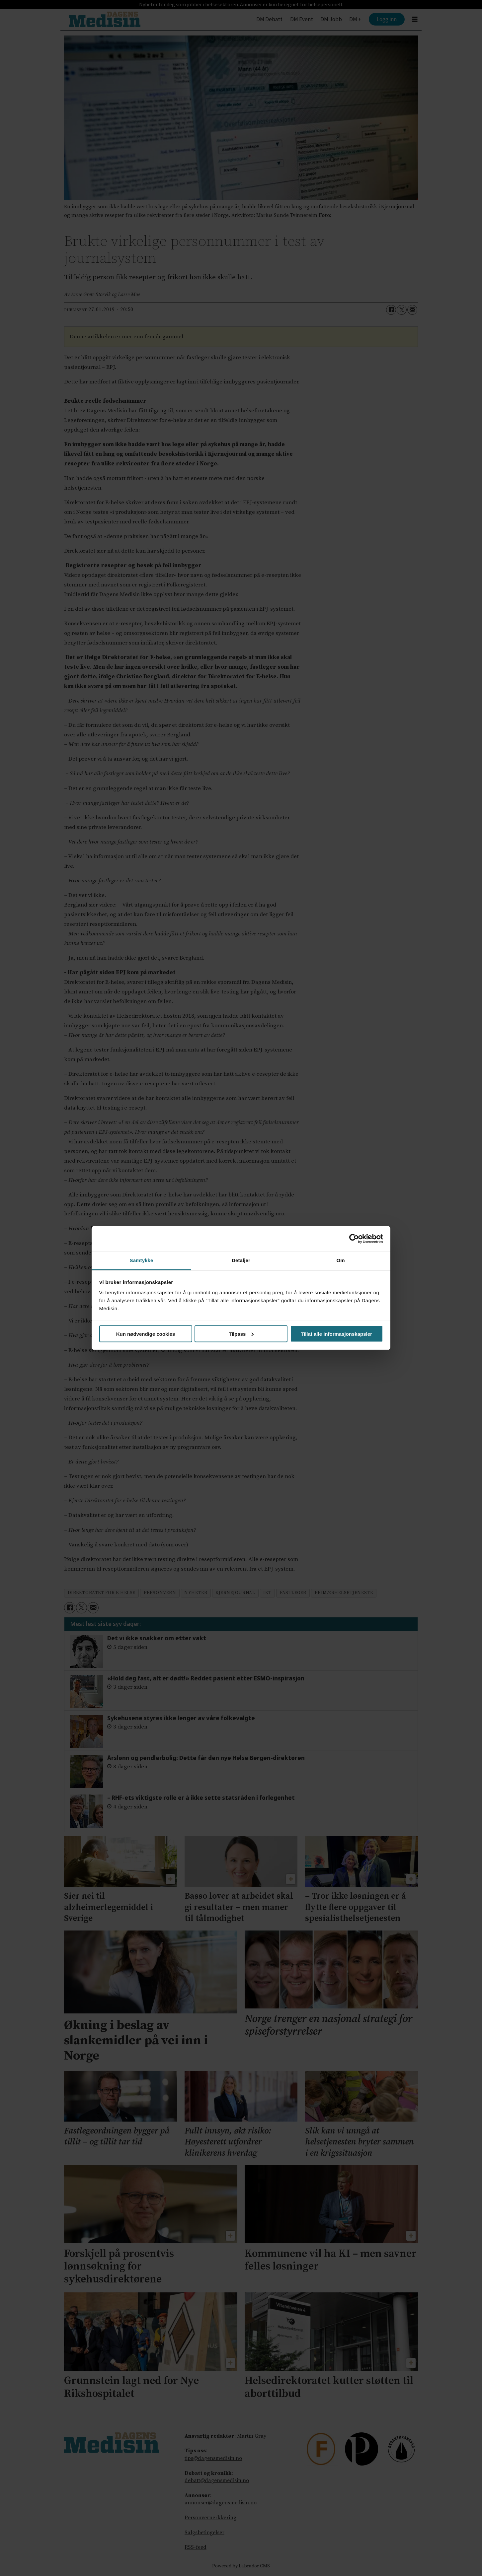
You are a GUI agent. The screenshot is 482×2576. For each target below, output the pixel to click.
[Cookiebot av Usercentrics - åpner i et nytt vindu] (354, 1239)
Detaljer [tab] (241, 1260)
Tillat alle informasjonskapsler (336, 1333)
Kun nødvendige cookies (145, 1333)
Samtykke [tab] (141, 1260)
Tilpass (241, 1333)
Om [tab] (340, 1260)
